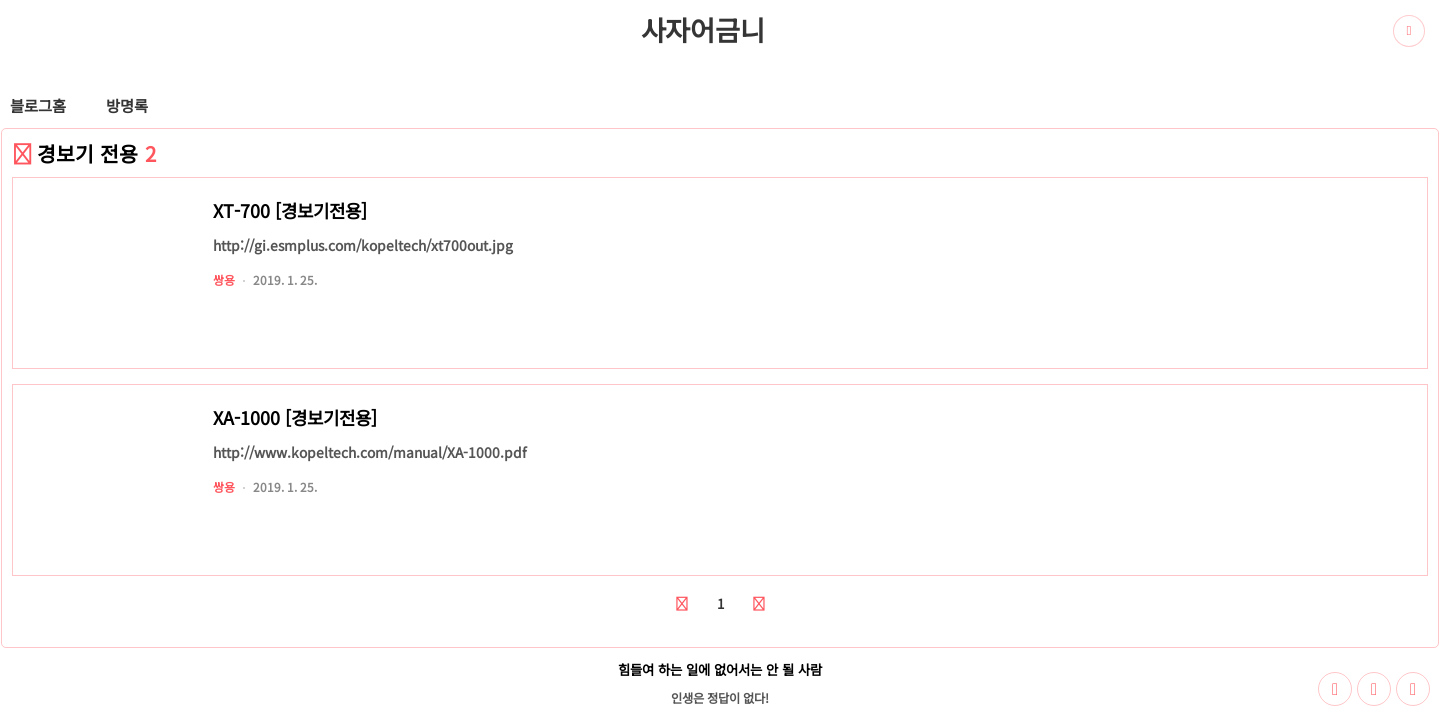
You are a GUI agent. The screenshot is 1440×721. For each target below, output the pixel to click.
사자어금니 (703, 29)
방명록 (127, 105)
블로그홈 (38, 105)
